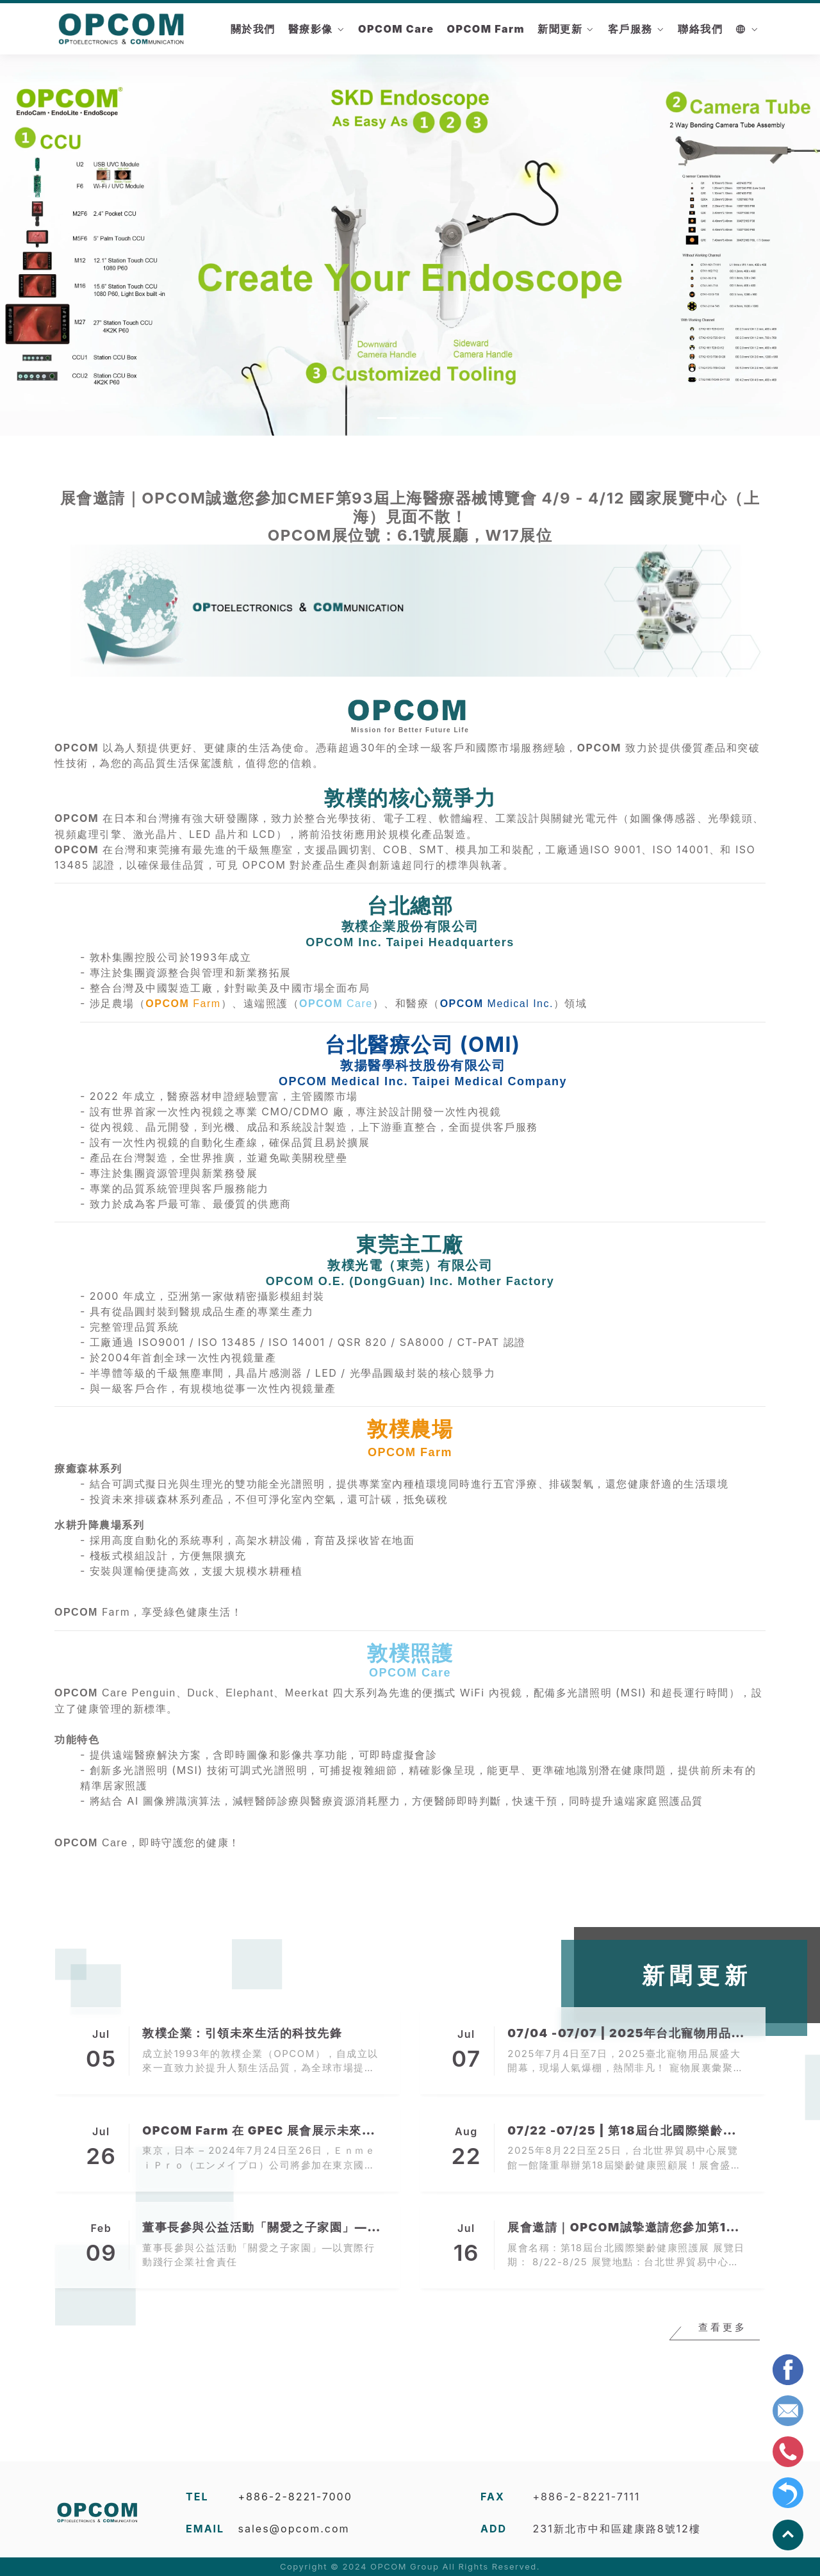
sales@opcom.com (294, 2528)
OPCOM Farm (486, 28)
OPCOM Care (396, 28)
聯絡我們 (700, 28)
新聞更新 (559, 28)
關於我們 (253, 28)
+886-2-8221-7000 (295, 2496)
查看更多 (722, 2329)
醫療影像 (310, 28)
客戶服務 (630, 28)
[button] (61, 243)
